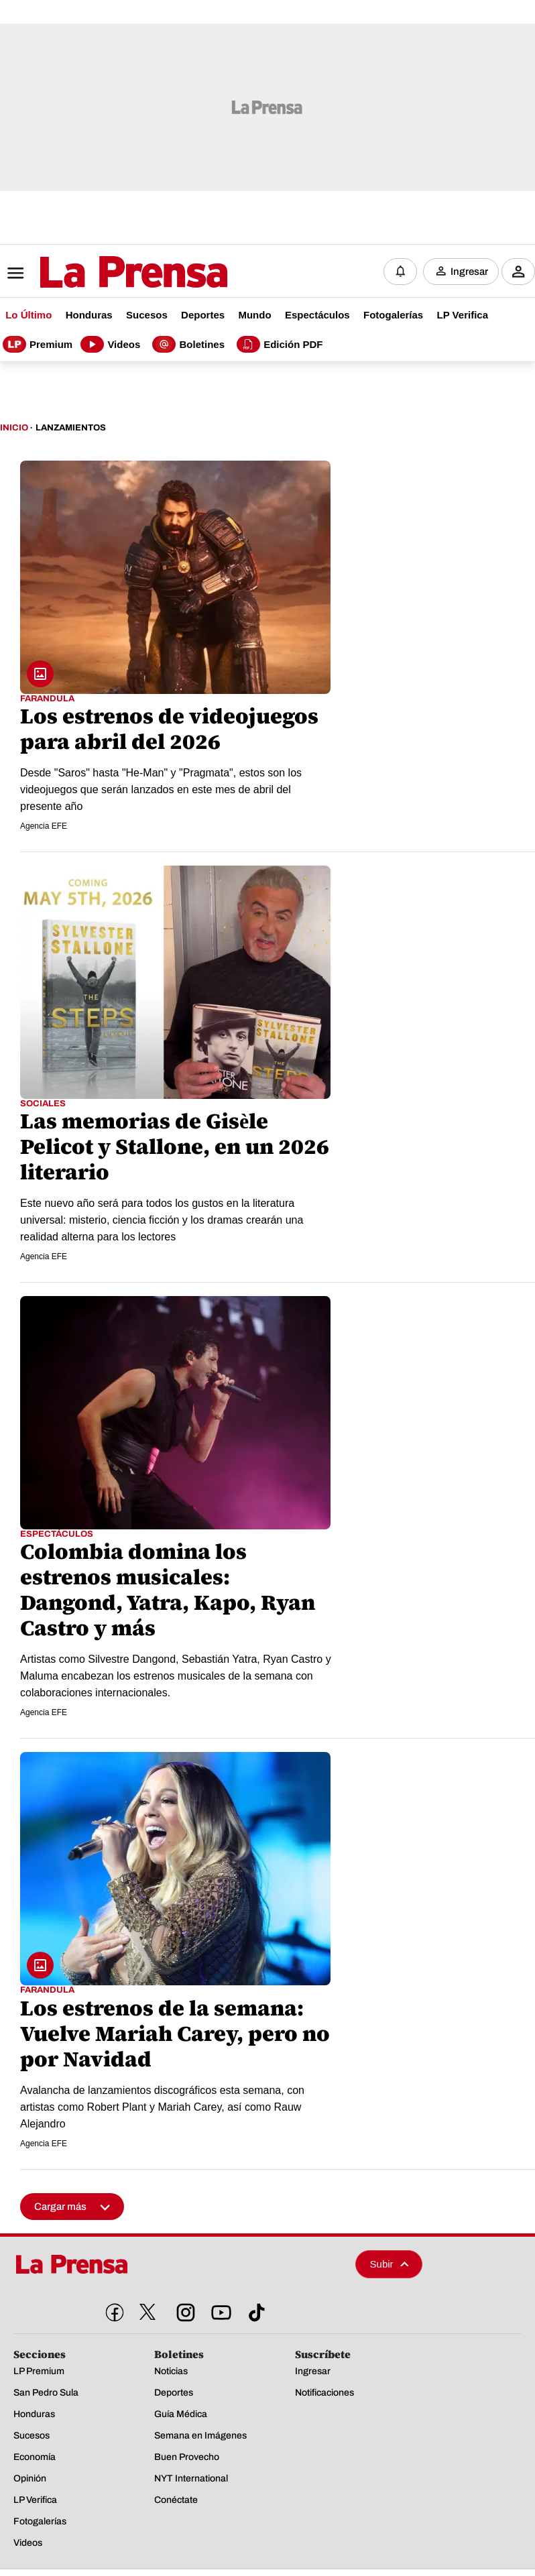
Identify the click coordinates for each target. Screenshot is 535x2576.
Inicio (14, 426)
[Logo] (101, 271)
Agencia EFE (43, 824)
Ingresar (469, 271)
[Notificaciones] (400, 270)
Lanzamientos (71, 426)
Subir (389, 2262)
